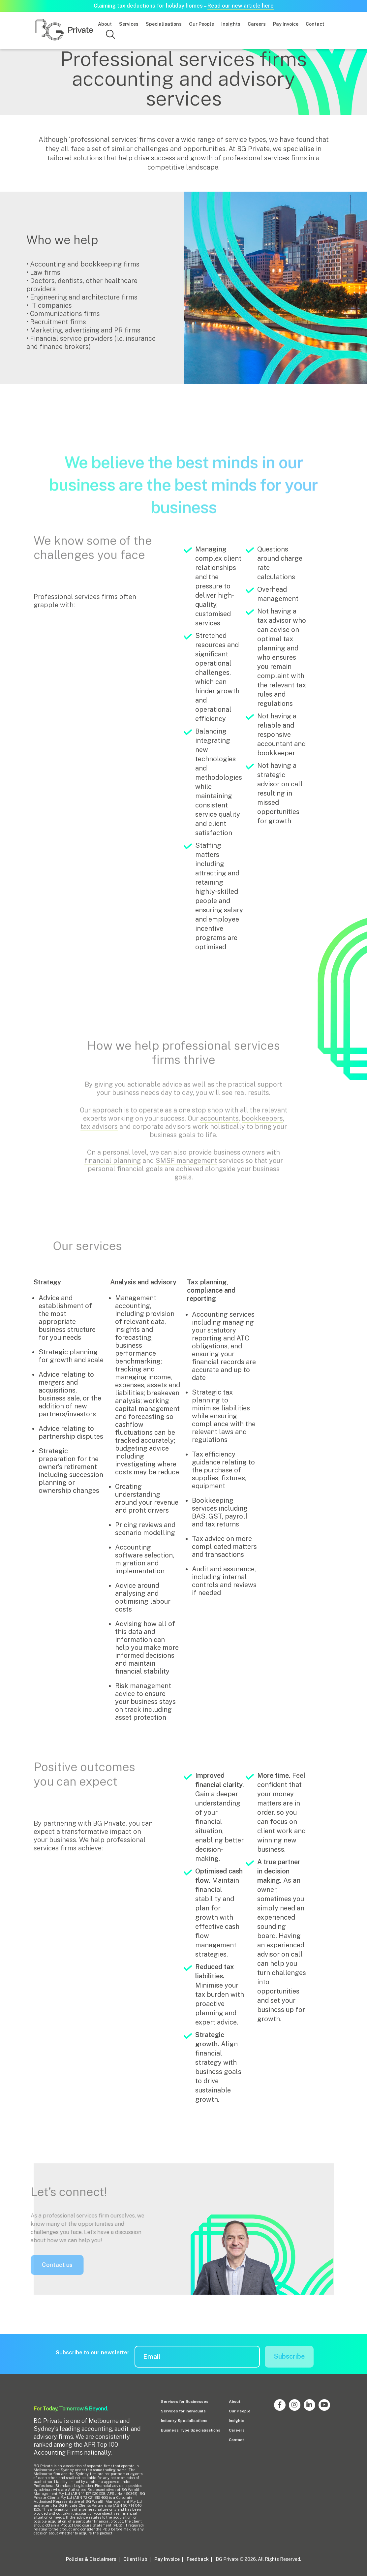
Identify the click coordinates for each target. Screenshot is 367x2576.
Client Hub (135, 2559)
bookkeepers (262, 1124)
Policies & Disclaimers (91, 2559)
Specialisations (164, 24)
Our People (201, 24)
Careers (257, 24)
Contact (315, 24)
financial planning (112, 1166)
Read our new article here (240, 6)
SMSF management (186, 1166)
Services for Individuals (183, 2411)
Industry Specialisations (184, 2420)
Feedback (198, 2559)
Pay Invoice (285, 24)
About (105, 24)
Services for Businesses (184, 2401)
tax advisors (99, 1132)
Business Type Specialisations (190, 2430)
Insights (230, 24)
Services (128, 24)
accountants (219, 1124)
